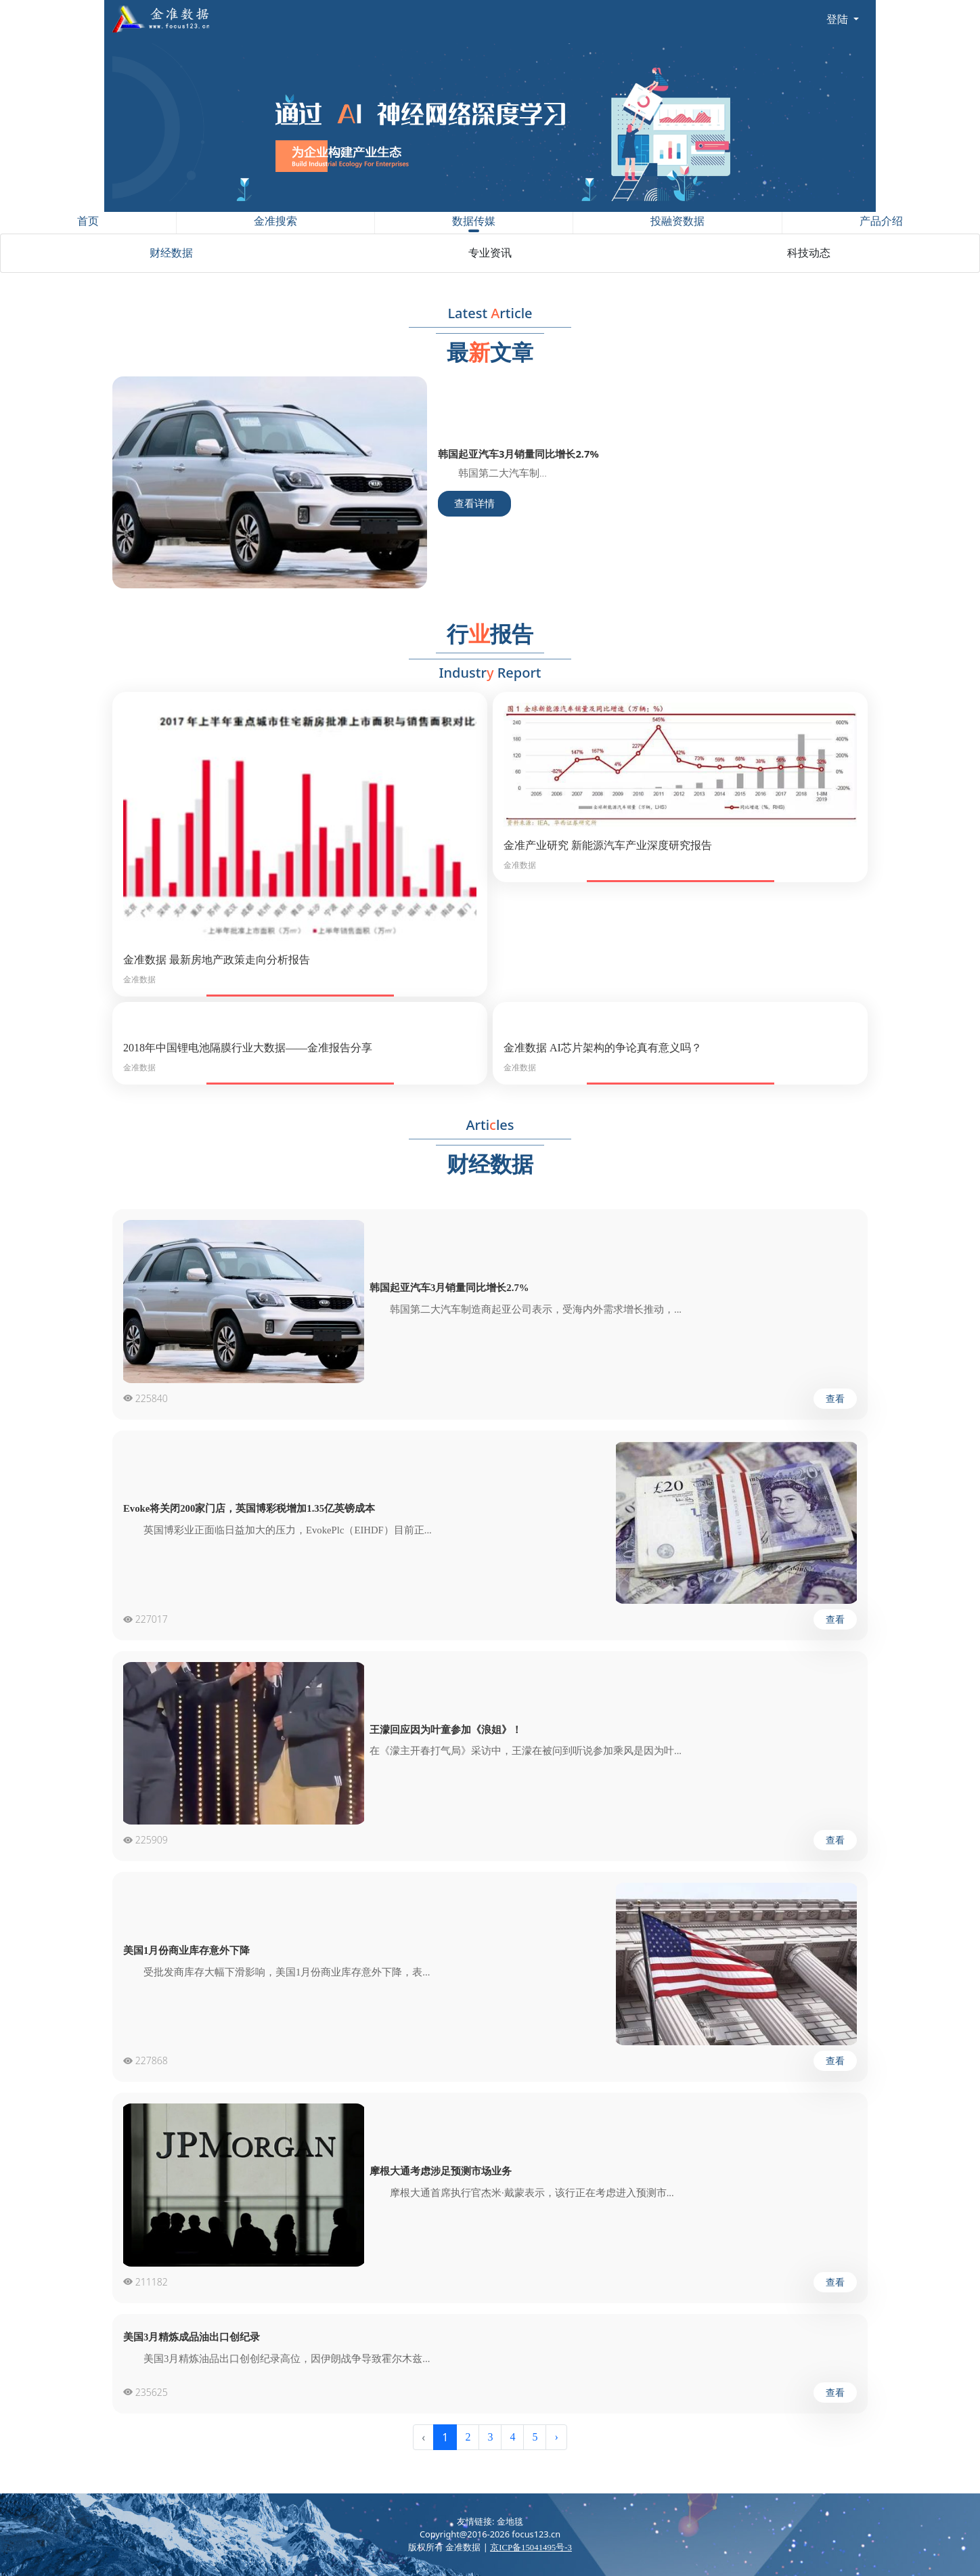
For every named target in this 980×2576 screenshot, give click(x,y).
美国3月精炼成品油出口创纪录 (191, 2337)
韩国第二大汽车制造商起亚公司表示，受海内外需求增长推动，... (526, 1309)
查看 (835, 1398)
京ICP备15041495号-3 (531, 2547)
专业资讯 (490, 253)
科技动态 (808, 253)
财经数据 (171, 253)
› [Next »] (556, 2437)
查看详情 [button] (474, 503)
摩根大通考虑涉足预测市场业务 (441, 2171)
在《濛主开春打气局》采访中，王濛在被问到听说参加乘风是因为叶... (526, 1750)
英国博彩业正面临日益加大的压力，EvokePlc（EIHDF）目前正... (277, 1530)
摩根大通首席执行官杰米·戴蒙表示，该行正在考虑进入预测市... (522, 2192)
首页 (88, 221)
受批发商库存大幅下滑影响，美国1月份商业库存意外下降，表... (276, 1972)
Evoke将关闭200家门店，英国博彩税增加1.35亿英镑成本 (249, 1508)
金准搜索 (275, 221)
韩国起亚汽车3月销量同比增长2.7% (449, 1287)
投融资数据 (677, 221)
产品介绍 (881, 221)
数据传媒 (473, 224)
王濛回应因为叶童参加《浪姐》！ (446, 1729)
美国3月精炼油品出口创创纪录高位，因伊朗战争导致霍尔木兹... (276, 2358)
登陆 (838, 19)
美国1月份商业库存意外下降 (186, 1950)
